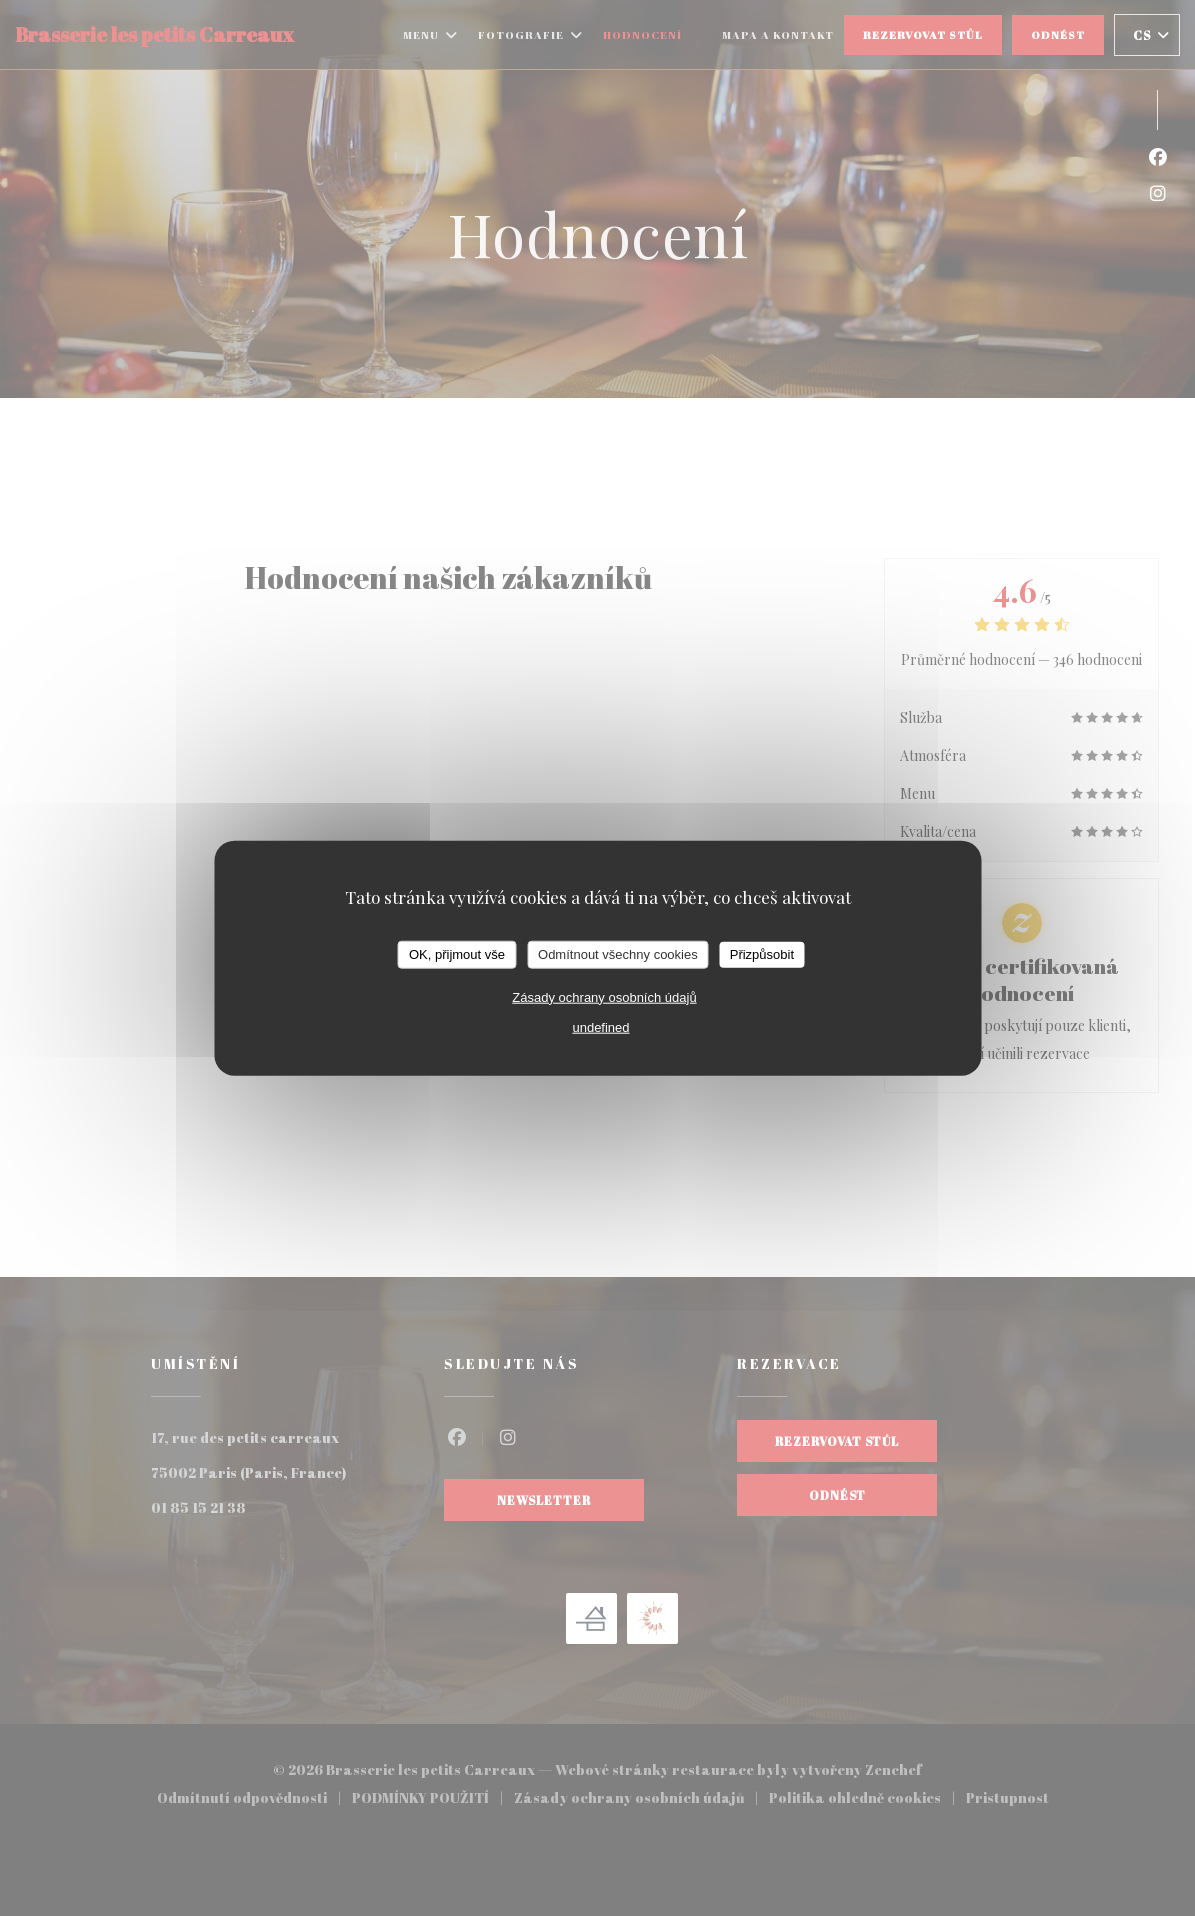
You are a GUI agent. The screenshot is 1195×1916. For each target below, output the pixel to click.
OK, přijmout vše (457, 954)
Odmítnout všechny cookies (618, 954)
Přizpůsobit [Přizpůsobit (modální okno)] (762, 954)
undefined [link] (600, 1026)
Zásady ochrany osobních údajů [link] (604, 996)
